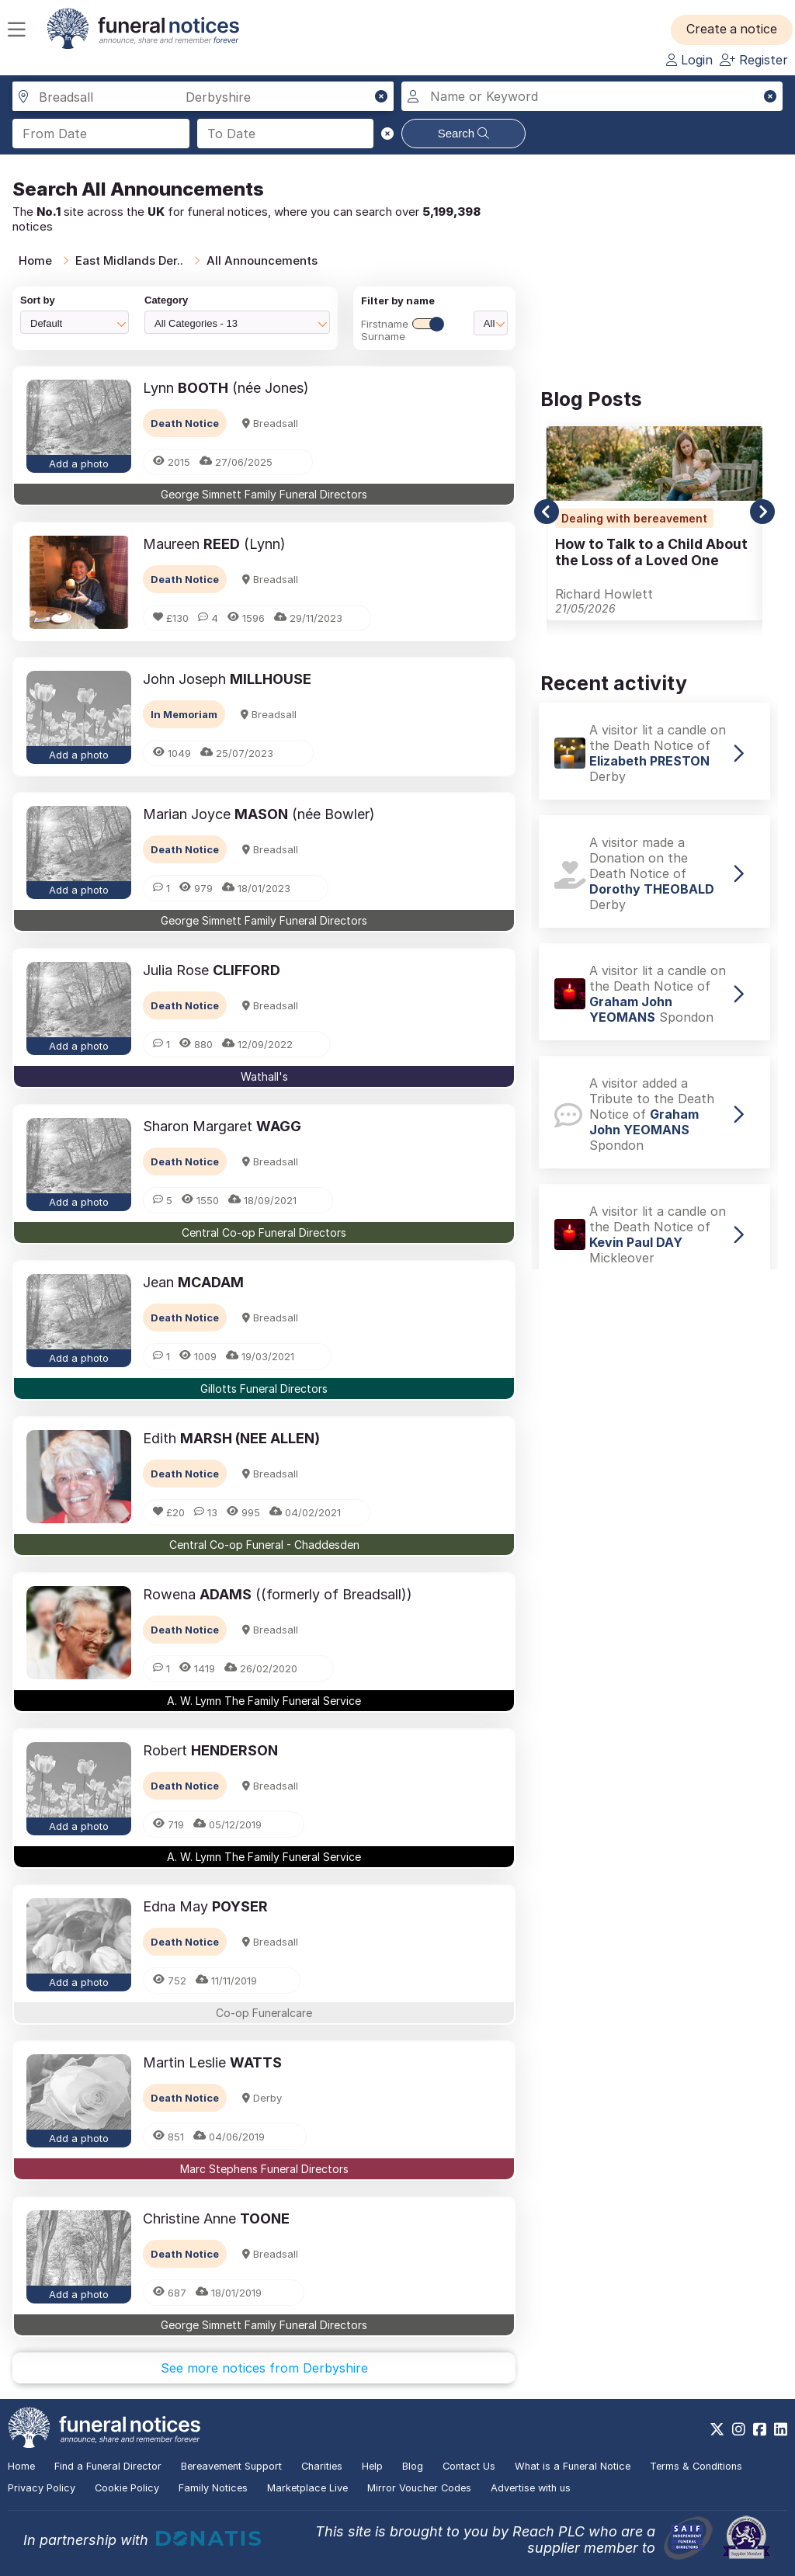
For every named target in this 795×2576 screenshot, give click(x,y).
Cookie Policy (127, 2488)
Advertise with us (531, 2488)
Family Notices (213, 2488)
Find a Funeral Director (107, 2466)
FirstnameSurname (402, 330)
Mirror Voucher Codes (419, 2488)
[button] (732, 29)
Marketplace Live (307, 2488)
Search (464, 133)
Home (35, 260)
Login (689, 60)
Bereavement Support (231, 2466)
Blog (412, 2466)
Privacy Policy (41, 2488)
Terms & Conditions (696, 2466)
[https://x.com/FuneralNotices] (717, 2429)
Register (754, 60)
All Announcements (262, 260)
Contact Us (469, 2466)
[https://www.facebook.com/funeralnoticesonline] (759, 2429)
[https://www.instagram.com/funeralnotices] (738, 2429)
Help (372, 2466)
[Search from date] (100, 133)
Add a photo (79, 463)
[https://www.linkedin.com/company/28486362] (780, 2429)
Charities (321, 2466)
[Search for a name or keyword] (592, 96)
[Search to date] (285, 133)
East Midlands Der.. (129, 260)
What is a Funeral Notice (572, 2466)
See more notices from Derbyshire (264, 2368)
